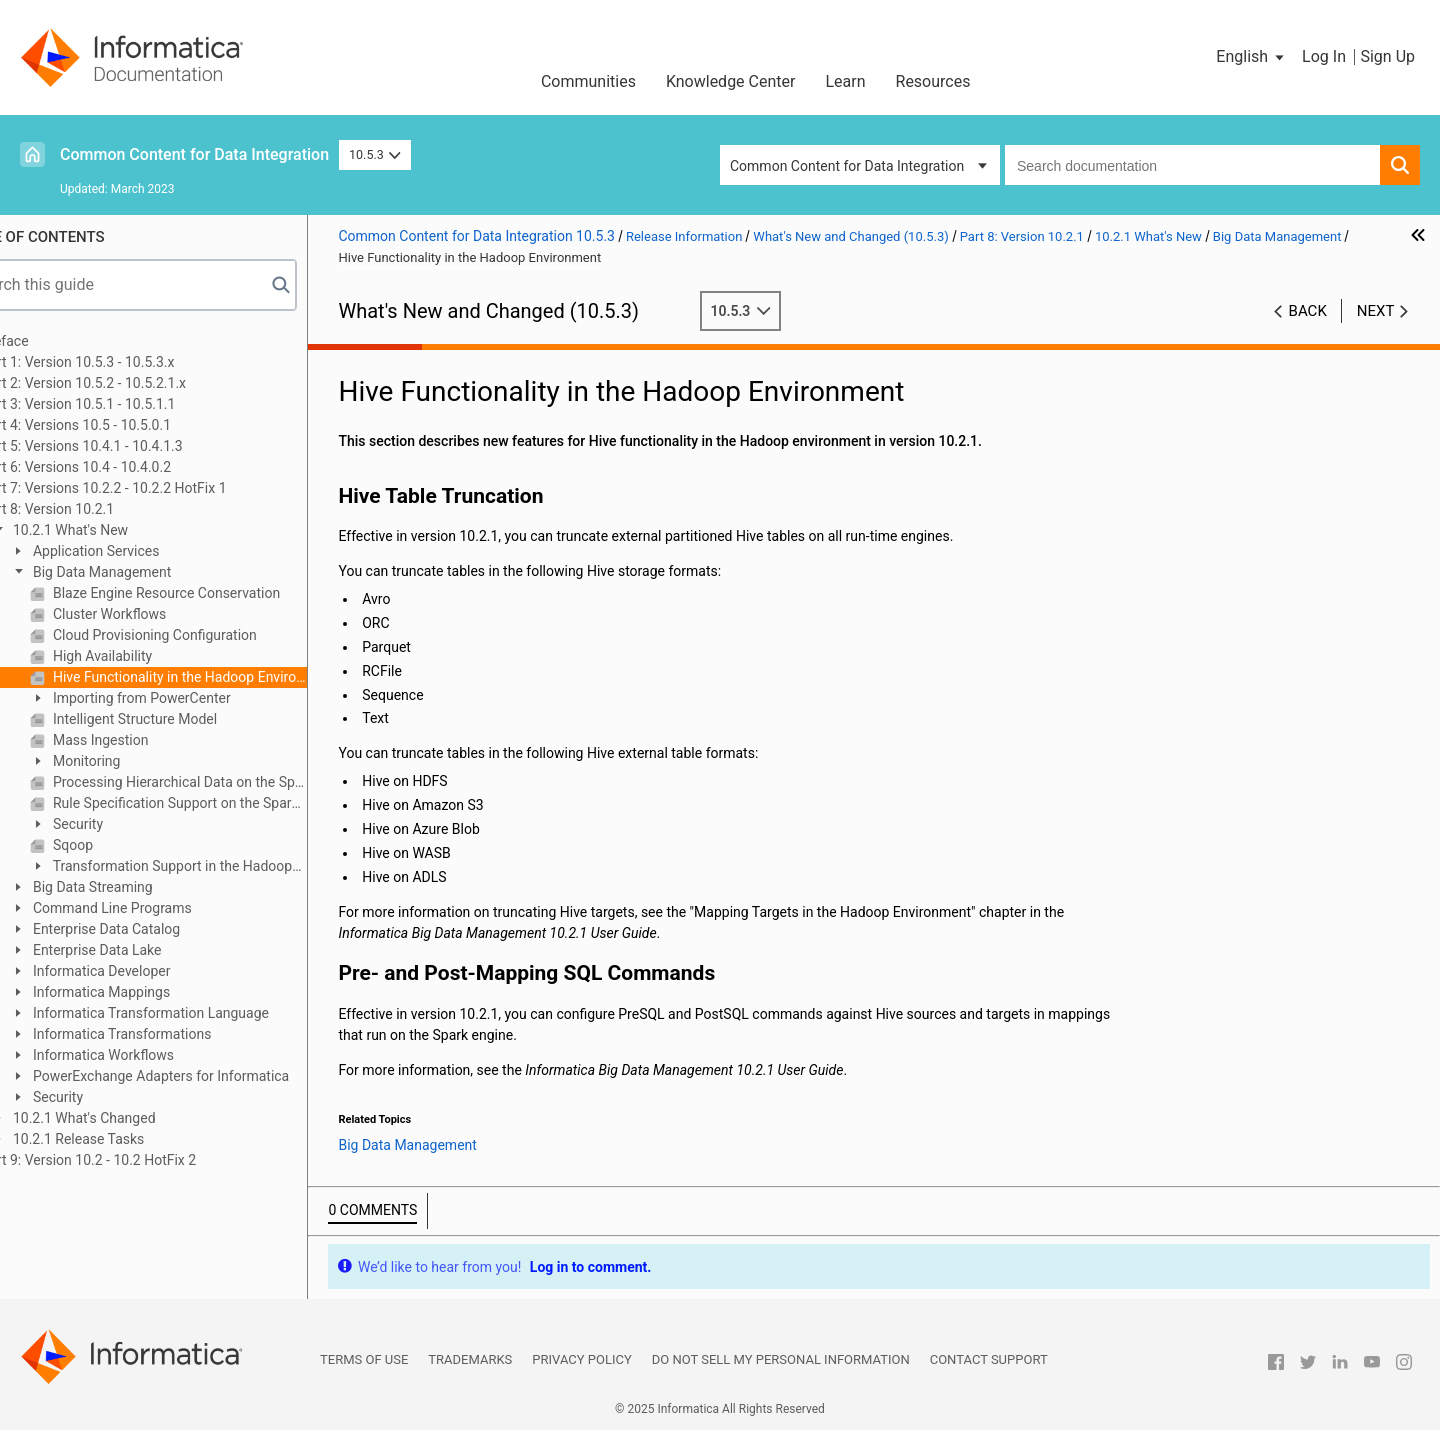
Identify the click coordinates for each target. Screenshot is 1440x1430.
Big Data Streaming (143, 887)
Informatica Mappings (152, 992)
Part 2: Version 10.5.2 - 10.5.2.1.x (136, 383)
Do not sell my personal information (781, 1359)
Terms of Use (364, 1359)
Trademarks (470, 1359)
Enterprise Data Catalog (157, 929)
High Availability (153, 656)
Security (129, 824)
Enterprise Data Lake (148, 950)
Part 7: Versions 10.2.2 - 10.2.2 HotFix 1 (156, 488)
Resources (933, 81)
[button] (1251, 57)
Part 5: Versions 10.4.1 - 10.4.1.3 (134, 446)
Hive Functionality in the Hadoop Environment (231, 677)
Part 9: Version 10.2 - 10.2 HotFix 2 (141, 1160)
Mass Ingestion (151, 740)
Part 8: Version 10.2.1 (100, 509)
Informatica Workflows (154, 1055)
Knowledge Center (731, 81)
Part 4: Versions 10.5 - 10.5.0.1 (128, 425)
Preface (57, 341)
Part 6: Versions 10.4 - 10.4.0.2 (128, 467)
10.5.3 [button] (375, 154)
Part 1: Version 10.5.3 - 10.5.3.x (130, 362)
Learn (845, 81)
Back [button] (1308, 311)
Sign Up (1387, 56)
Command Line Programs (163, 908)
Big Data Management (153, 572)
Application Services (147, 551)
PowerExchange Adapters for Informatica (212, 1076)
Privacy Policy (581, 1359)
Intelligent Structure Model (186, 719)
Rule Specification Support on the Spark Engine (231, 803)
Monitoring (137, 761)
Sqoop (124, 845)
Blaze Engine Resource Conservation (217, 593)
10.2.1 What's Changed (135, 1118)
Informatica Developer (152, 971)
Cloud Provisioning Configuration (205, 635)
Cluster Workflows (160, 614)
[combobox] (1192, 165)
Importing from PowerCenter (192, 698)
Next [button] (1376, 311)
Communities (588, 81)
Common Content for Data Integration (194, 154)
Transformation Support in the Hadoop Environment (214, 867)
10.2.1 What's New (121, 530)
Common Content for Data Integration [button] (847, 166)
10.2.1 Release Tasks (129, 1139)
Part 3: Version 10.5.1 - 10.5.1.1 (130, 404)
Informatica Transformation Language (202, 1013)
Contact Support (989, 1359)
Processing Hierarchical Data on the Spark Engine (231, 782)
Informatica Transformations (173, 1034)
